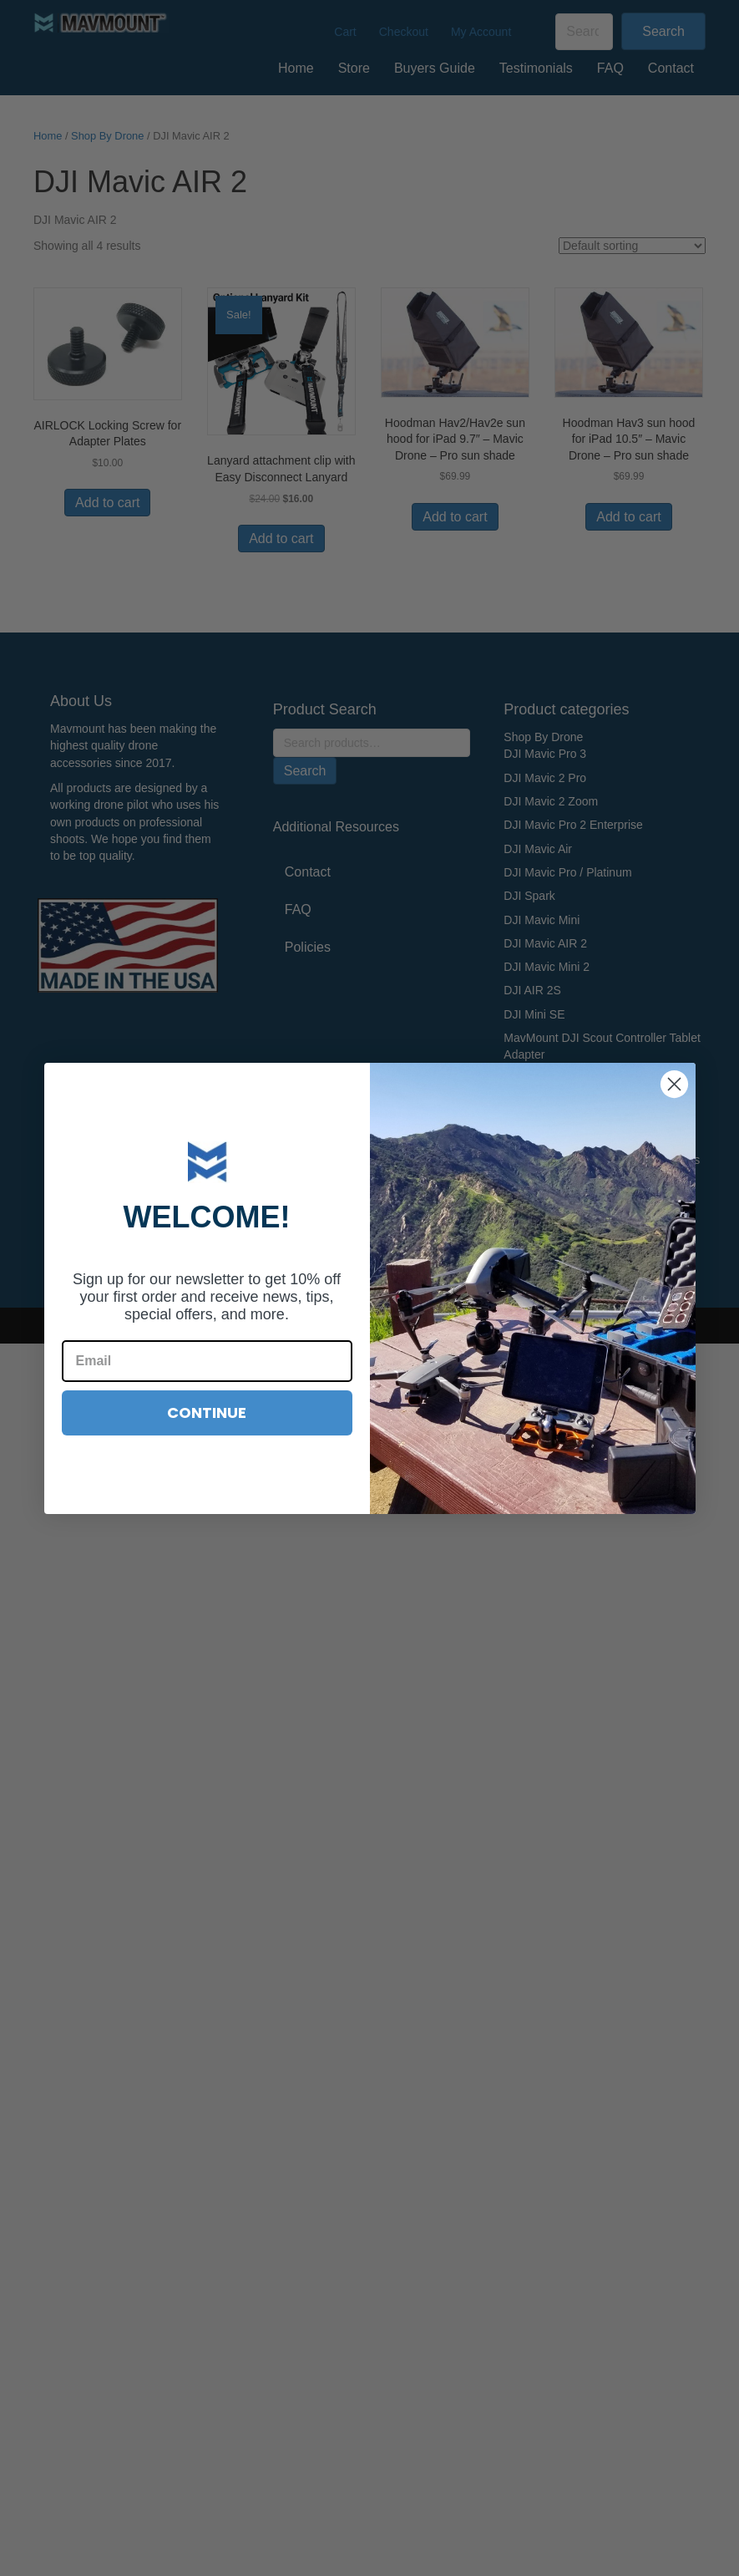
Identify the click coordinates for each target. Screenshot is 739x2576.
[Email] (207, 1361)
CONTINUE (206, 1412)
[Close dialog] (674, 1084)
